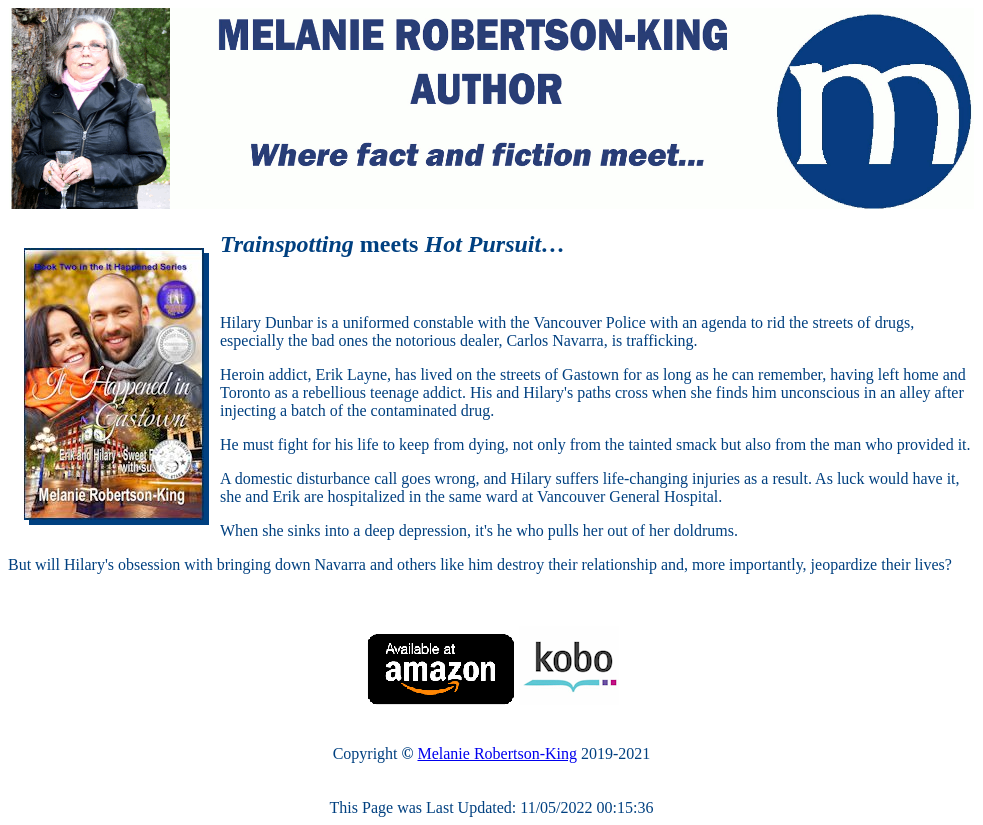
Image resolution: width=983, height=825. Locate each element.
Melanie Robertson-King (497, 753)
